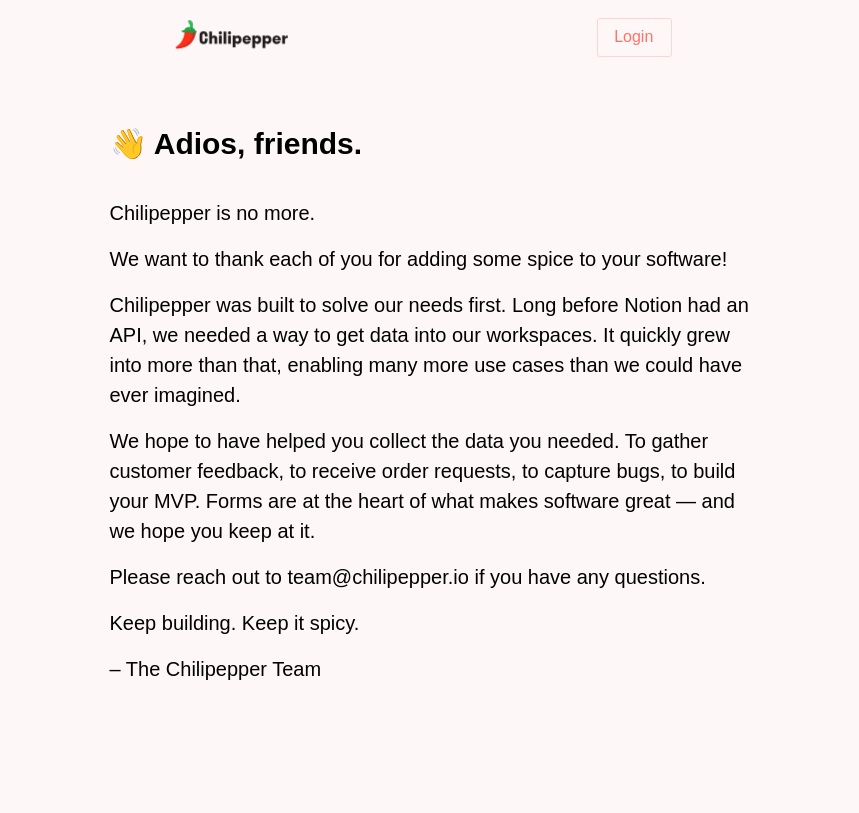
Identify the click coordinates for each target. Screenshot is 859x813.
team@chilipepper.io (378, 577)
